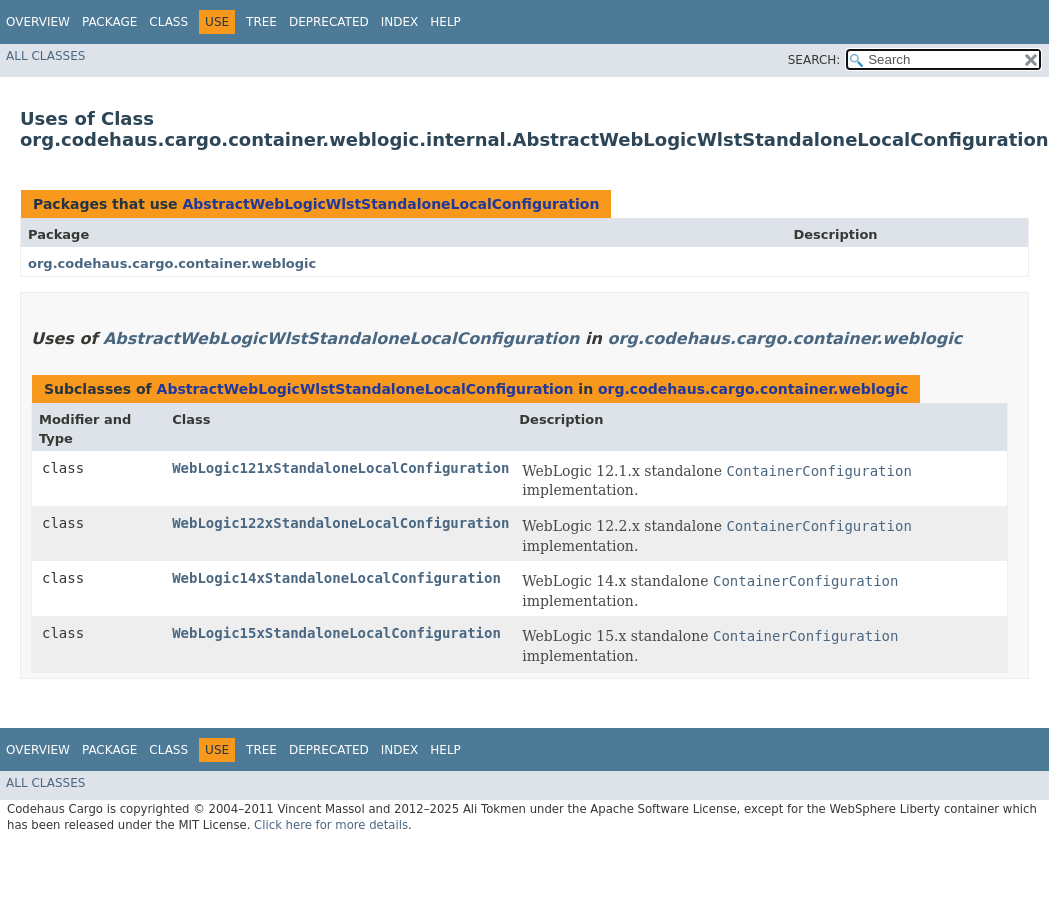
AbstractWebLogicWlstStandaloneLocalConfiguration (390, 204)
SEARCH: (814, 60)
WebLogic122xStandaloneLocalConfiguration (340, 523)
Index (400, 22)
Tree (261, 22)
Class (168, 22)
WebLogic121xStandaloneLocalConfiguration (340, 468)
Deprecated (329, 22)
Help (445, 22)
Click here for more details (331, 825)
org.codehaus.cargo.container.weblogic (172, 263)
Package (109, 22)
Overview (38, 22)
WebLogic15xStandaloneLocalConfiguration (336, 633)
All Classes (45, 56)
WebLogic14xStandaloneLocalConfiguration (336, 578)
